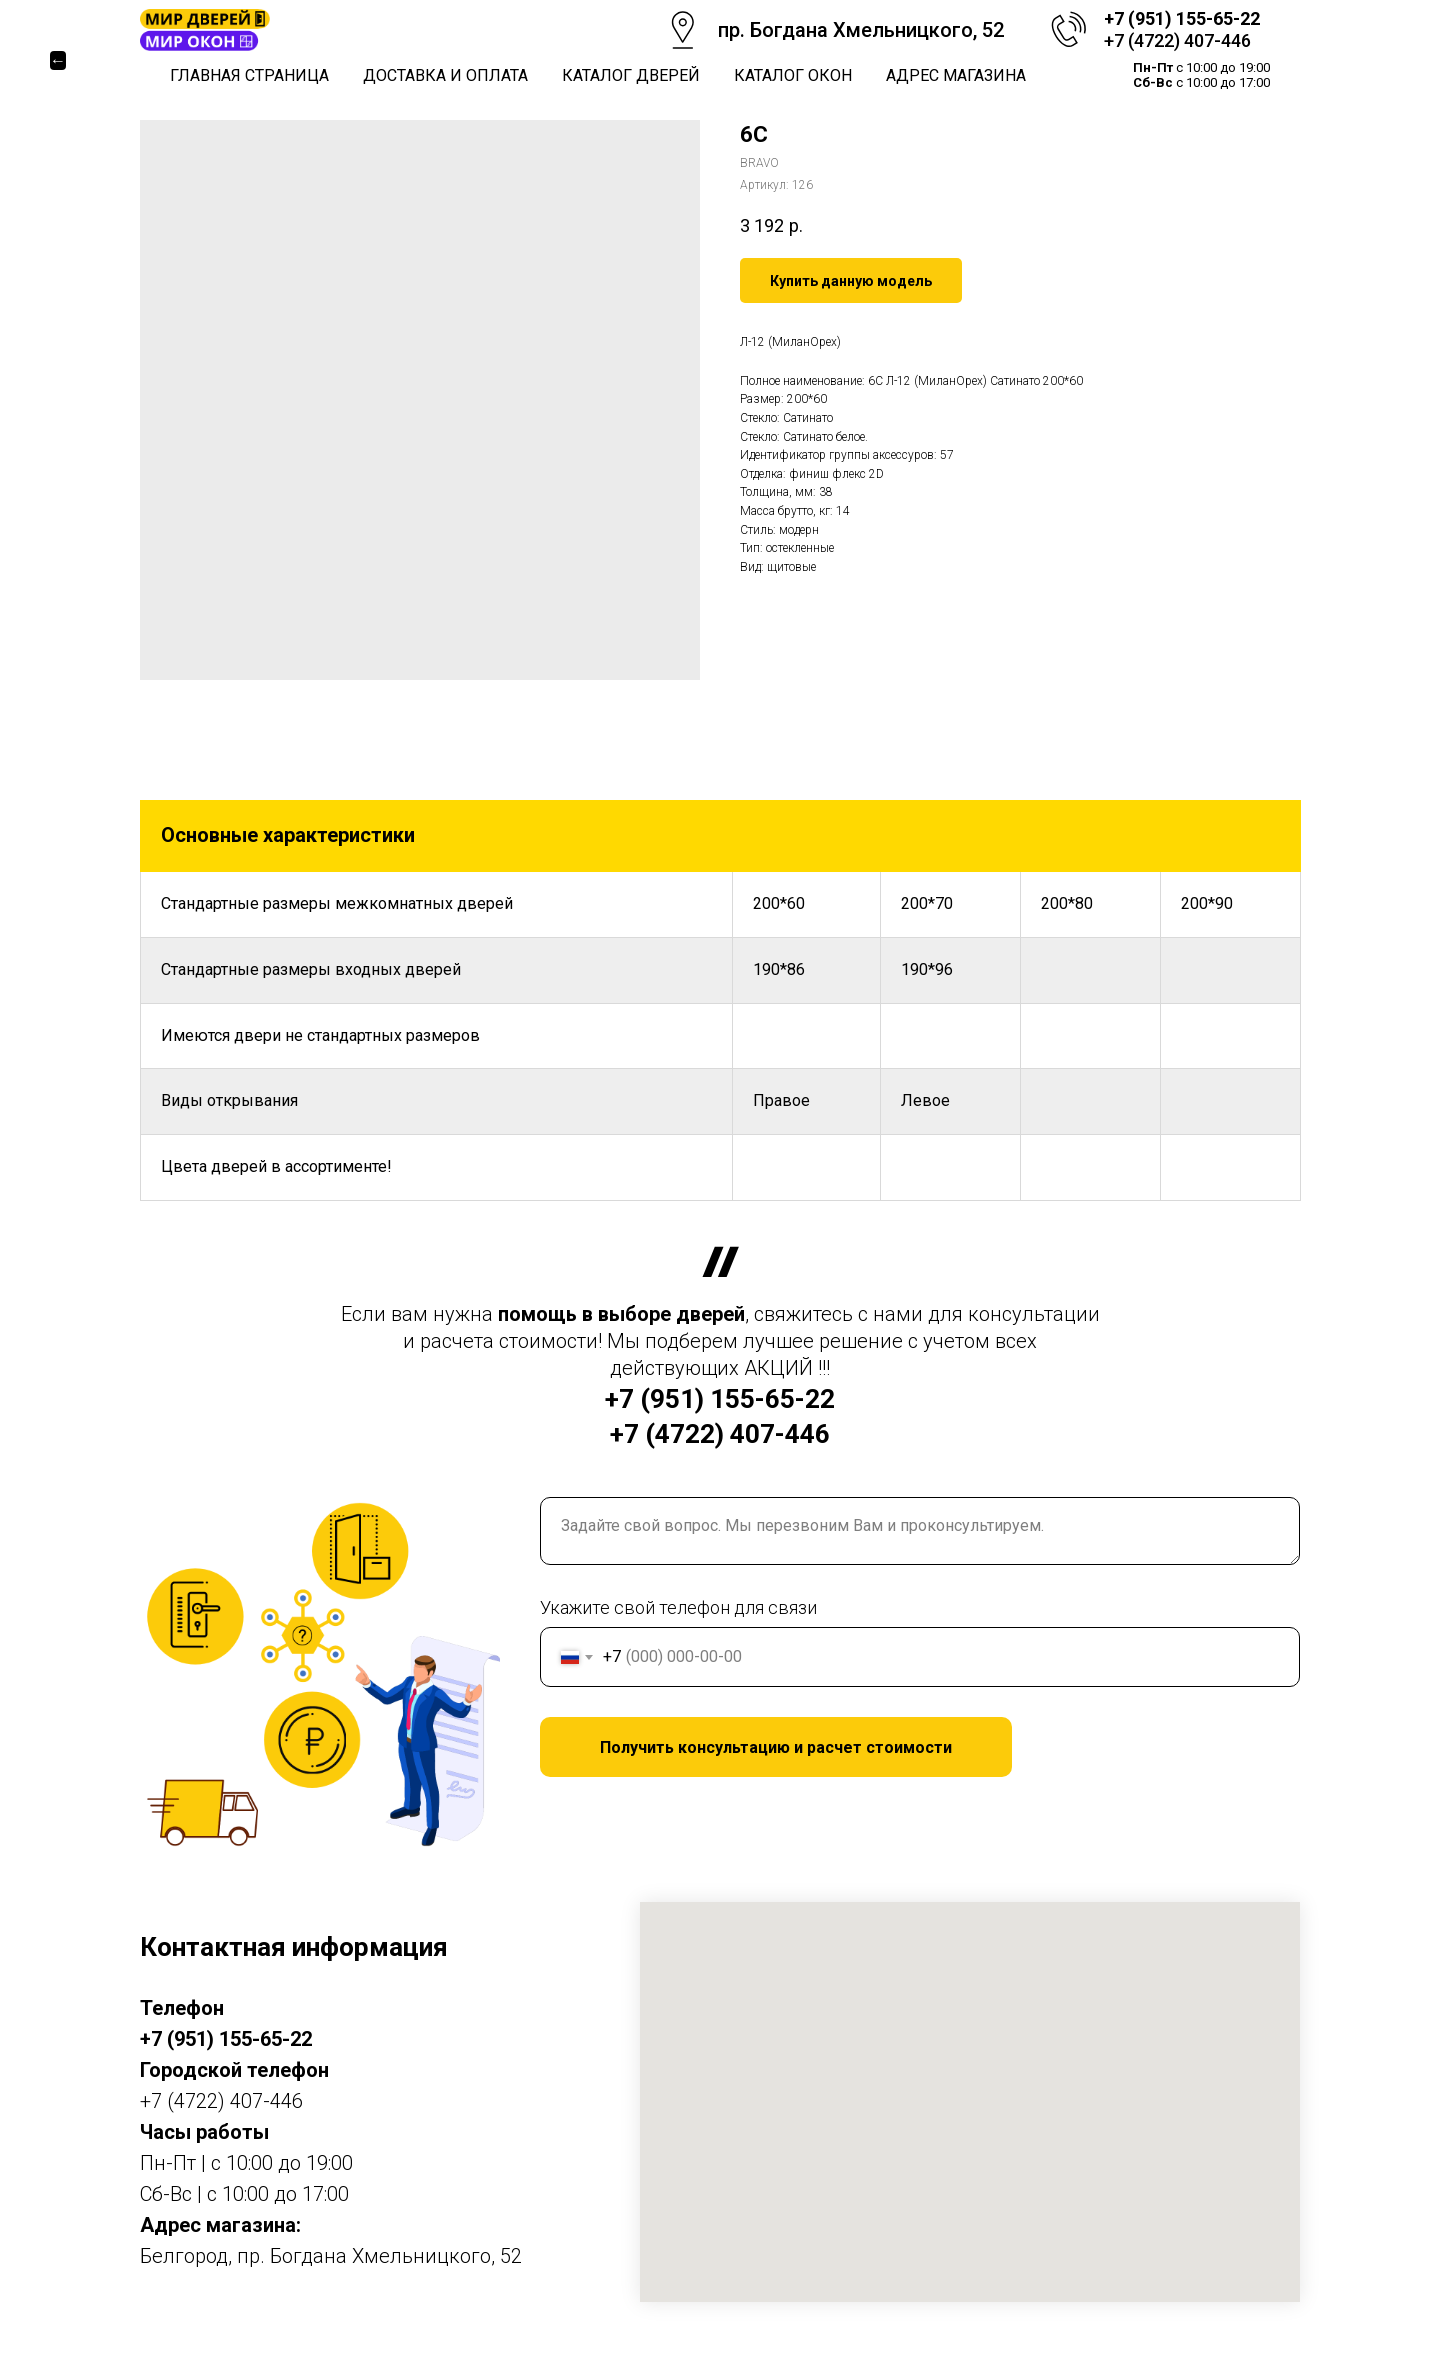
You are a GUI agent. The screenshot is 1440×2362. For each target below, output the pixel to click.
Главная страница (249, 75)
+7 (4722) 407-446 (1177, 40)
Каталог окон (793, 75)
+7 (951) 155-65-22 (1182, 18)
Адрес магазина (956, 75)
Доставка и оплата (445, 75)
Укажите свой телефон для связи (678, 1607)
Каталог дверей (631, 75)
